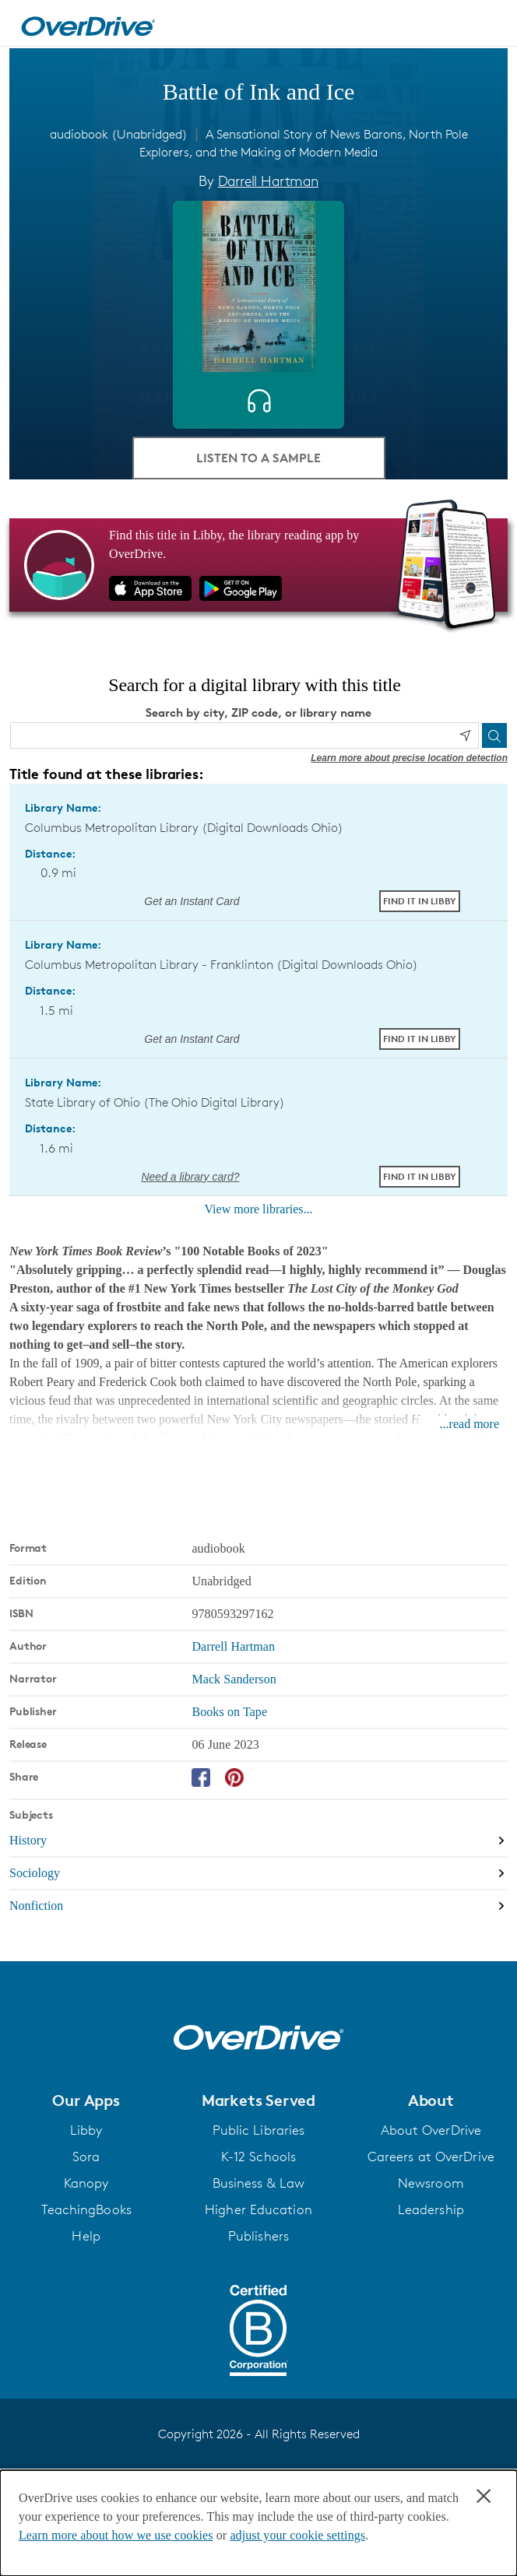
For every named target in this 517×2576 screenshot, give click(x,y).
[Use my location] (464, 735)
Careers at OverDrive (431, 2156)
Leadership (431, 2209)
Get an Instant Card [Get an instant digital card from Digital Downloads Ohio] (190, 901)
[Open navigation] (488, 25)
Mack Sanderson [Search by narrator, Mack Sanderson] (234, 1679)
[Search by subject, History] (258, 1841)
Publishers (258, 2236)
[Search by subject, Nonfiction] (258, 1905)
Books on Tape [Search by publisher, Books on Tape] (229, 1711)
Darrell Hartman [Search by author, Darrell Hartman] (268, 180)
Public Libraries (259, 2130)
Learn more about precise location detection (409, 758)
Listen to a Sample (258, 457)
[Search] (494, 735)
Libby (86, 2130)
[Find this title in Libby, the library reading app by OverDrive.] (258, 565)
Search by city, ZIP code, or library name (258, 712)
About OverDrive (431, 2130)
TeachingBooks (86, 2209)
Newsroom (431, 2183)
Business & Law (258, 2183)
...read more (469, 1423)
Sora (86, 2156)
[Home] (88, 23)
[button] (86, 2100)
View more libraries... (259, 1209)
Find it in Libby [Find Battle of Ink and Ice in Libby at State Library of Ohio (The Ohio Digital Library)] (419, 1176)
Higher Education (258, 2209)
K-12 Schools (258, 2156)
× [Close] (484, 2496)
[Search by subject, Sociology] (258, 1874)
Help (86, 2236)
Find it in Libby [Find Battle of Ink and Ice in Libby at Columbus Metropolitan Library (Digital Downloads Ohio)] (419, 901)
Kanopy (86, 2183)
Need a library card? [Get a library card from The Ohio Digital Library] (190, 1176)
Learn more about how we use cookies (116, 2535)
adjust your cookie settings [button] (297, 2535)
